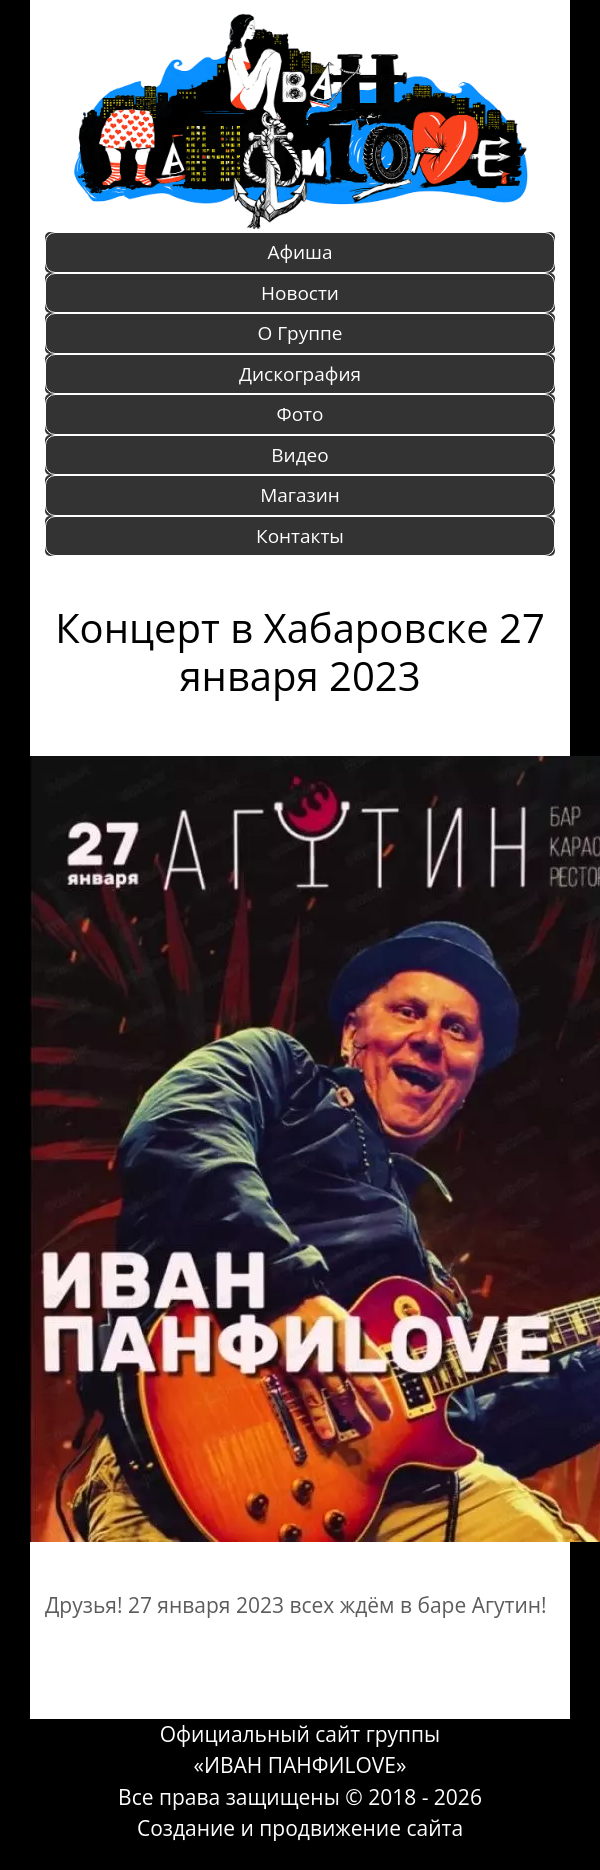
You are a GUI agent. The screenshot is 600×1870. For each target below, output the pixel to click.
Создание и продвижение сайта (300, 1828)
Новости (300, 293)
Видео (299, 455)
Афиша (299, 252)
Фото (300, 414)
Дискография (300, 374)
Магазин (300, 495)
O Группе (300, 333)
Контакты (300, 536)
